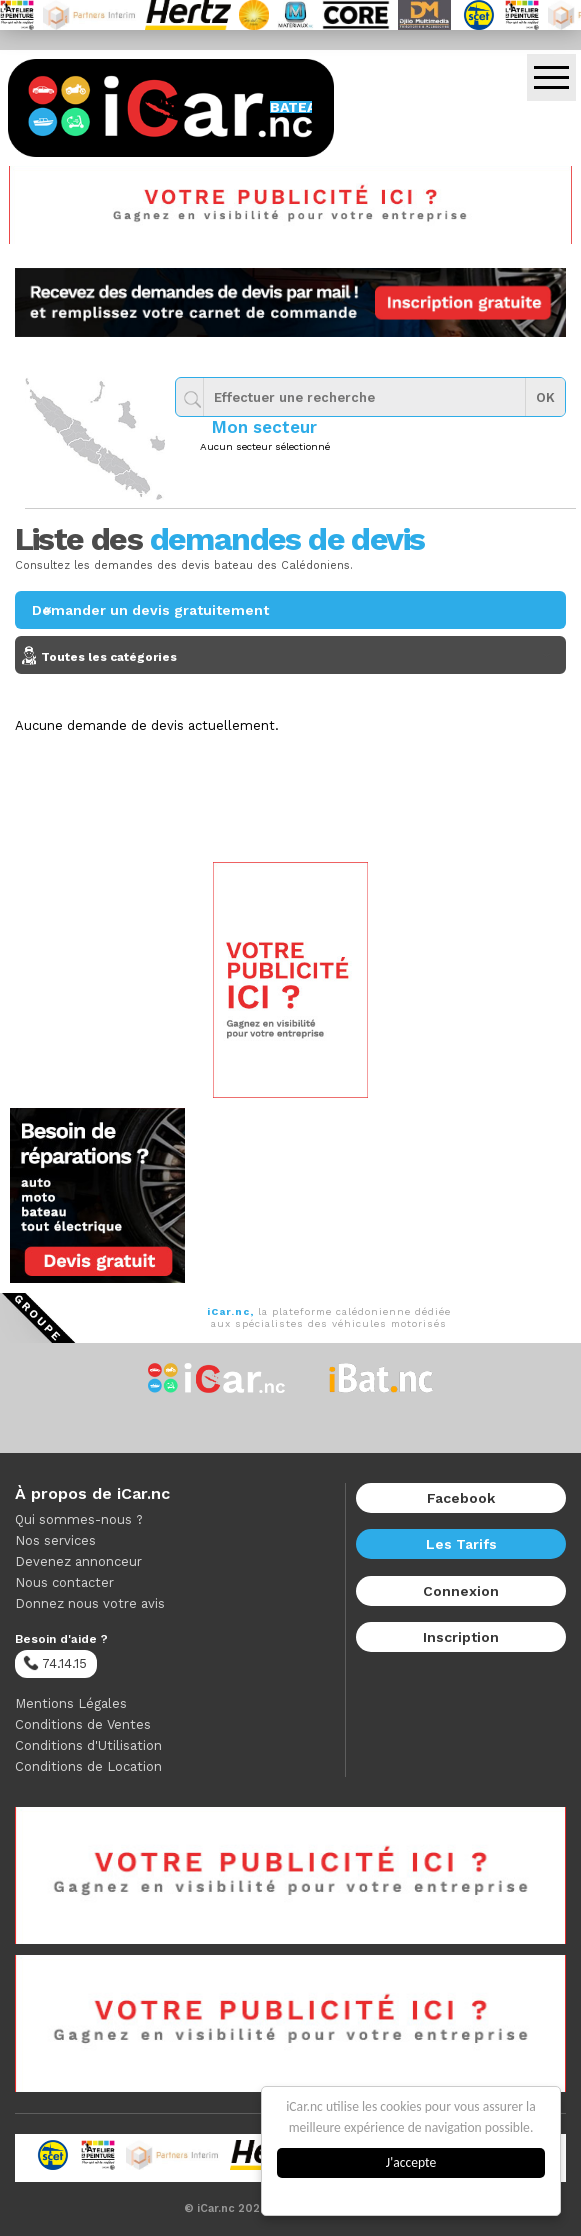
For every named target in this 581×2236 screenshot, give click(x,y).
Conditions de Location (88, 1766)
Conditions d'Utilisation (88, 1745)
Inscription (461, 1637)
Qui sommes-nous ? (79, 1519)
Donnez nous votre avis (90, 1603)
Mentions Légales (71, 1703)
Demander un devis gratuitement (150, 610)
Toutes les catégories (295, 657)
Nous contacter (64, 1582)
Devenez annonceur (78, 1561)
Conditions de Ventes (83, 1724)
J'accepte (412, 2162)
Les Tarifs (461, 1544)
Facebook (461, 1498)
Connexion (461, 1591)
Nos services (55, 1540)
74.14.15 (55, 1663)
